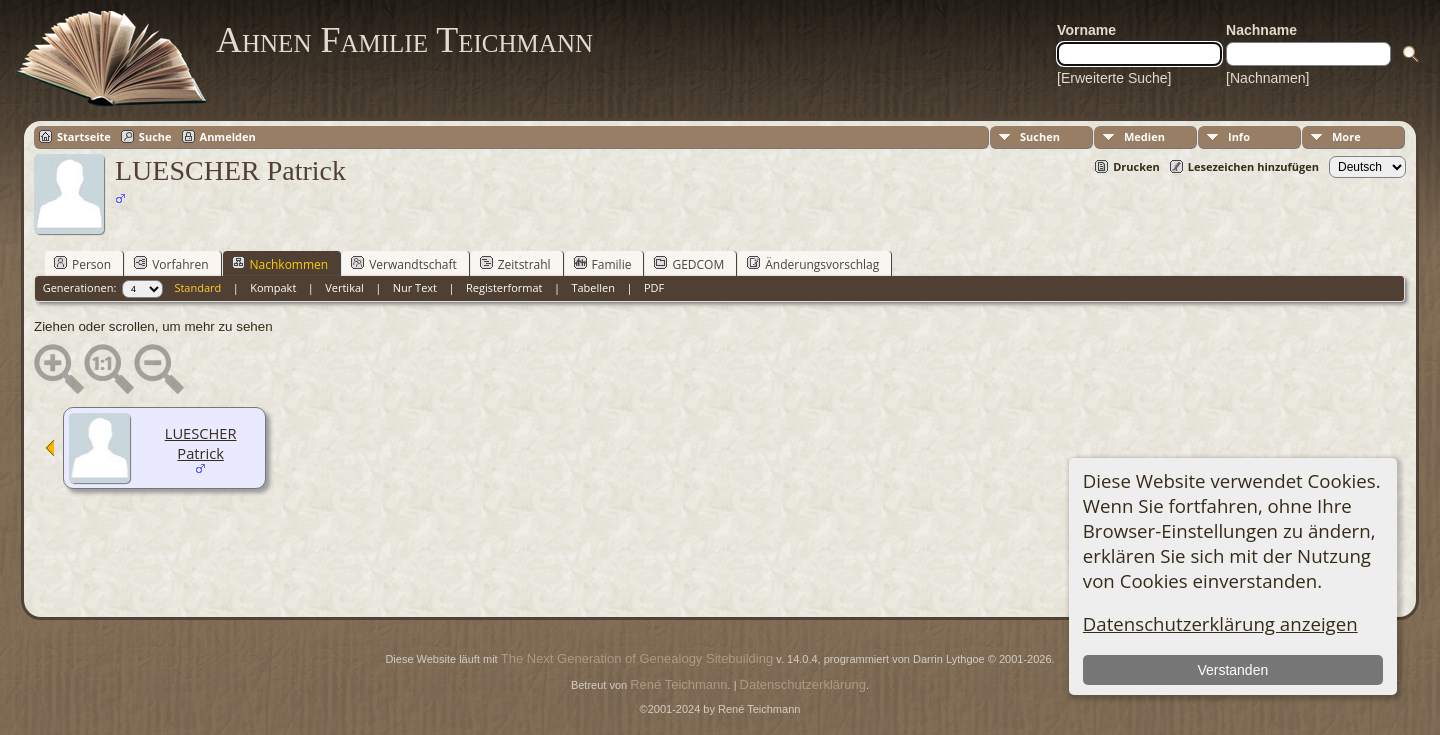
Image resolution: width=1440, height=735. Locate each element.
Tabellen (593, 287)
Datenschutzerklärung (803, 684)
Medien (1144, 136)
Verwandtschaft (404, 264)
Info (1239, 136)
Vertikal (344, 287)
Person (82, 264)
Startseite (84, 136)
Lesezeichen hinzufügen (1253, 166)
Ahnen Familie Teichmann (404, 40)
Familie (603, 264)
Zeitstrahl (515, 264)
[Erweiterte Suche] (1114, 78)
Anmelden (228, 136)
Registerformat (504, 287)
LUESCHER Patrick (201, 443)
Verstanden (1232, 670)
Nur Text (415, 287)
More (1346, 136)
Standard (197, 287)
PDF (654, 287)
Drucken (1136, 166)
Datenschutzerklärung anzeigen (1220, 623)
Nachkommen (280, 264)
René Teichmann (678, 684)
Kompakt (273, 287)
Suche (155, 136)
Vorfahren (171, 264)
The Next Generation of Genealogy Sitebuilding (637, 658)
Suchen (1040, 136)
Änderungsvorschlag (813, 264)
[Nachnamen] (1267, 78)
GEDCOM (689, 264)
